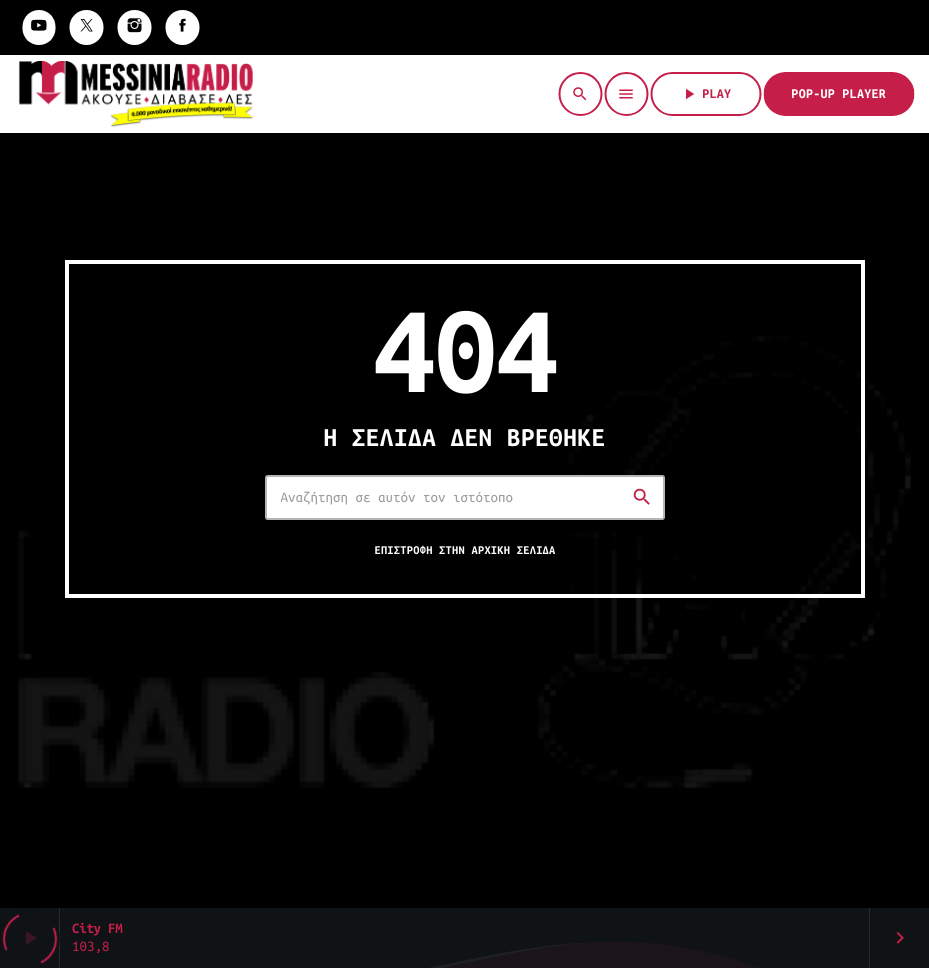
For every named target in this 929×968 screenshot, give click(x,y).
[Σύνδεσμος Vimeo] (135, 94)
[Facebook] (183, 27)
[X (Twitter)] (87, 27)
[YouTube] (39, 27)
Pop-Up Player (838, 94)
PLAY (705, 94)
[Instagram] (135, 27)
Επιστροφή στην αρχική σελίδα (464, 551)
